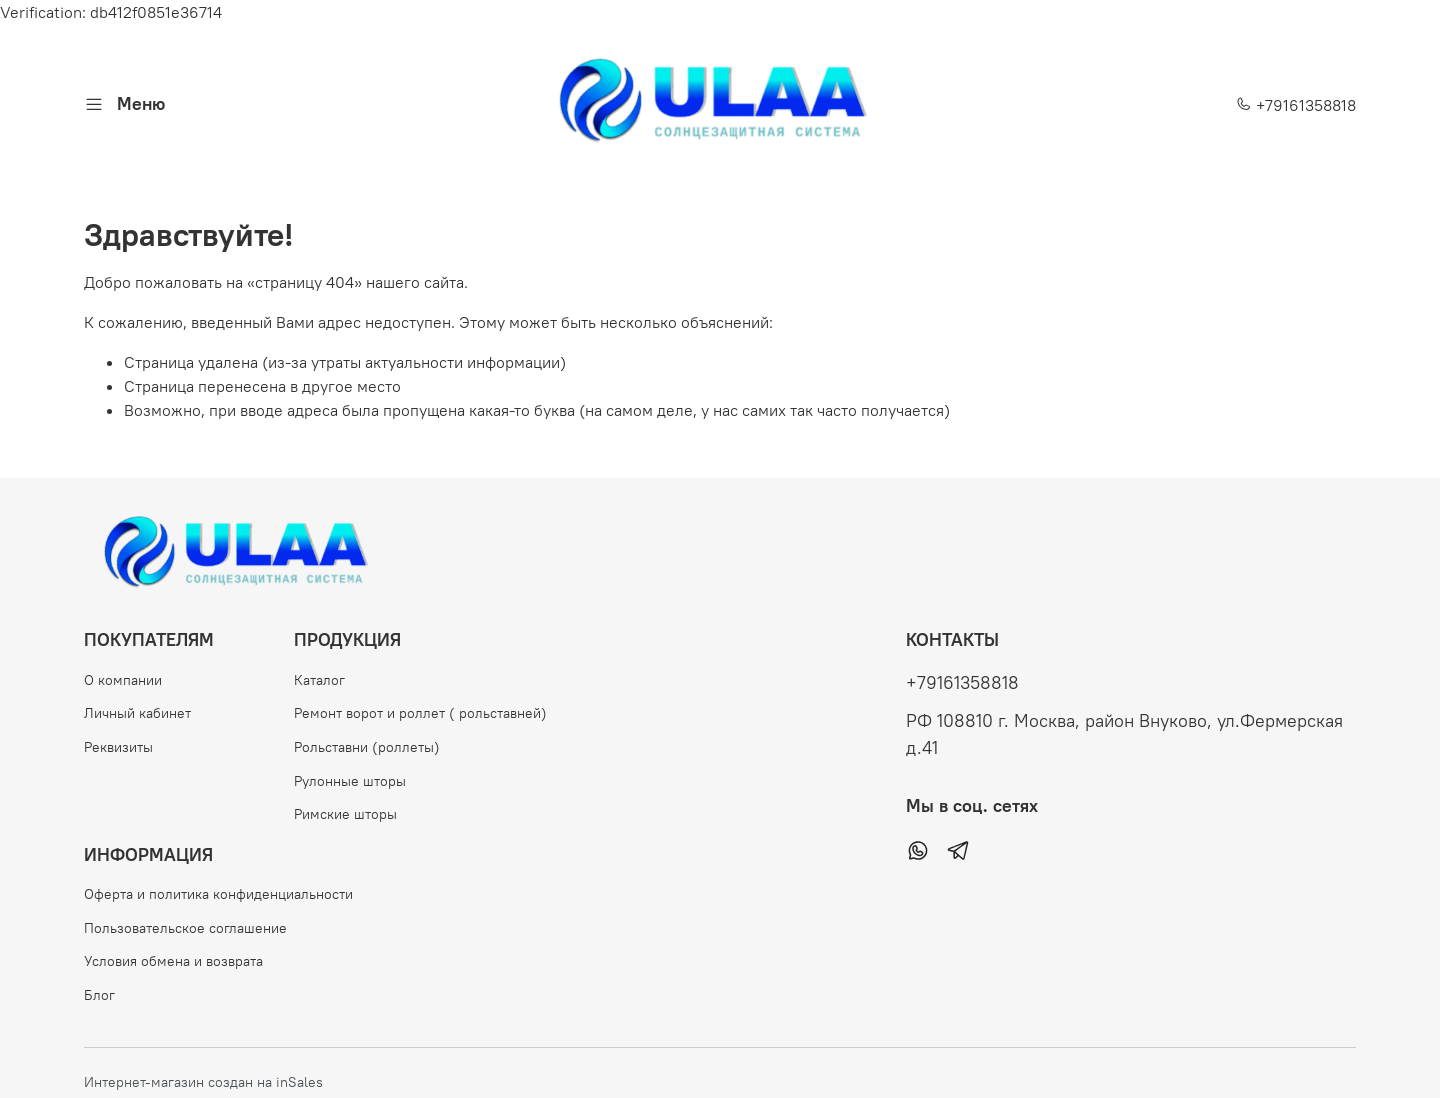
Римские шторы (345, 814)
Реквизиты (118, 747)
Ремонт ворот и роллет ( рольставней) (420, 713)
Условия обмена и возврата (173, 961)
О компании (123, 680)
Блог (99, 995)
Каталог (319, 680)
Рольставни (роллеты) (367, 747)
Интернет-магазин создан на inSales (203, 1082)
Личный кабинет (137, 713)
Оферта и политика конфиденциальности (218, 894)
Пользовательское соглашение (185, 928)
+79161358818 (1296, 105)
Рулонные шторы (350, 781)
